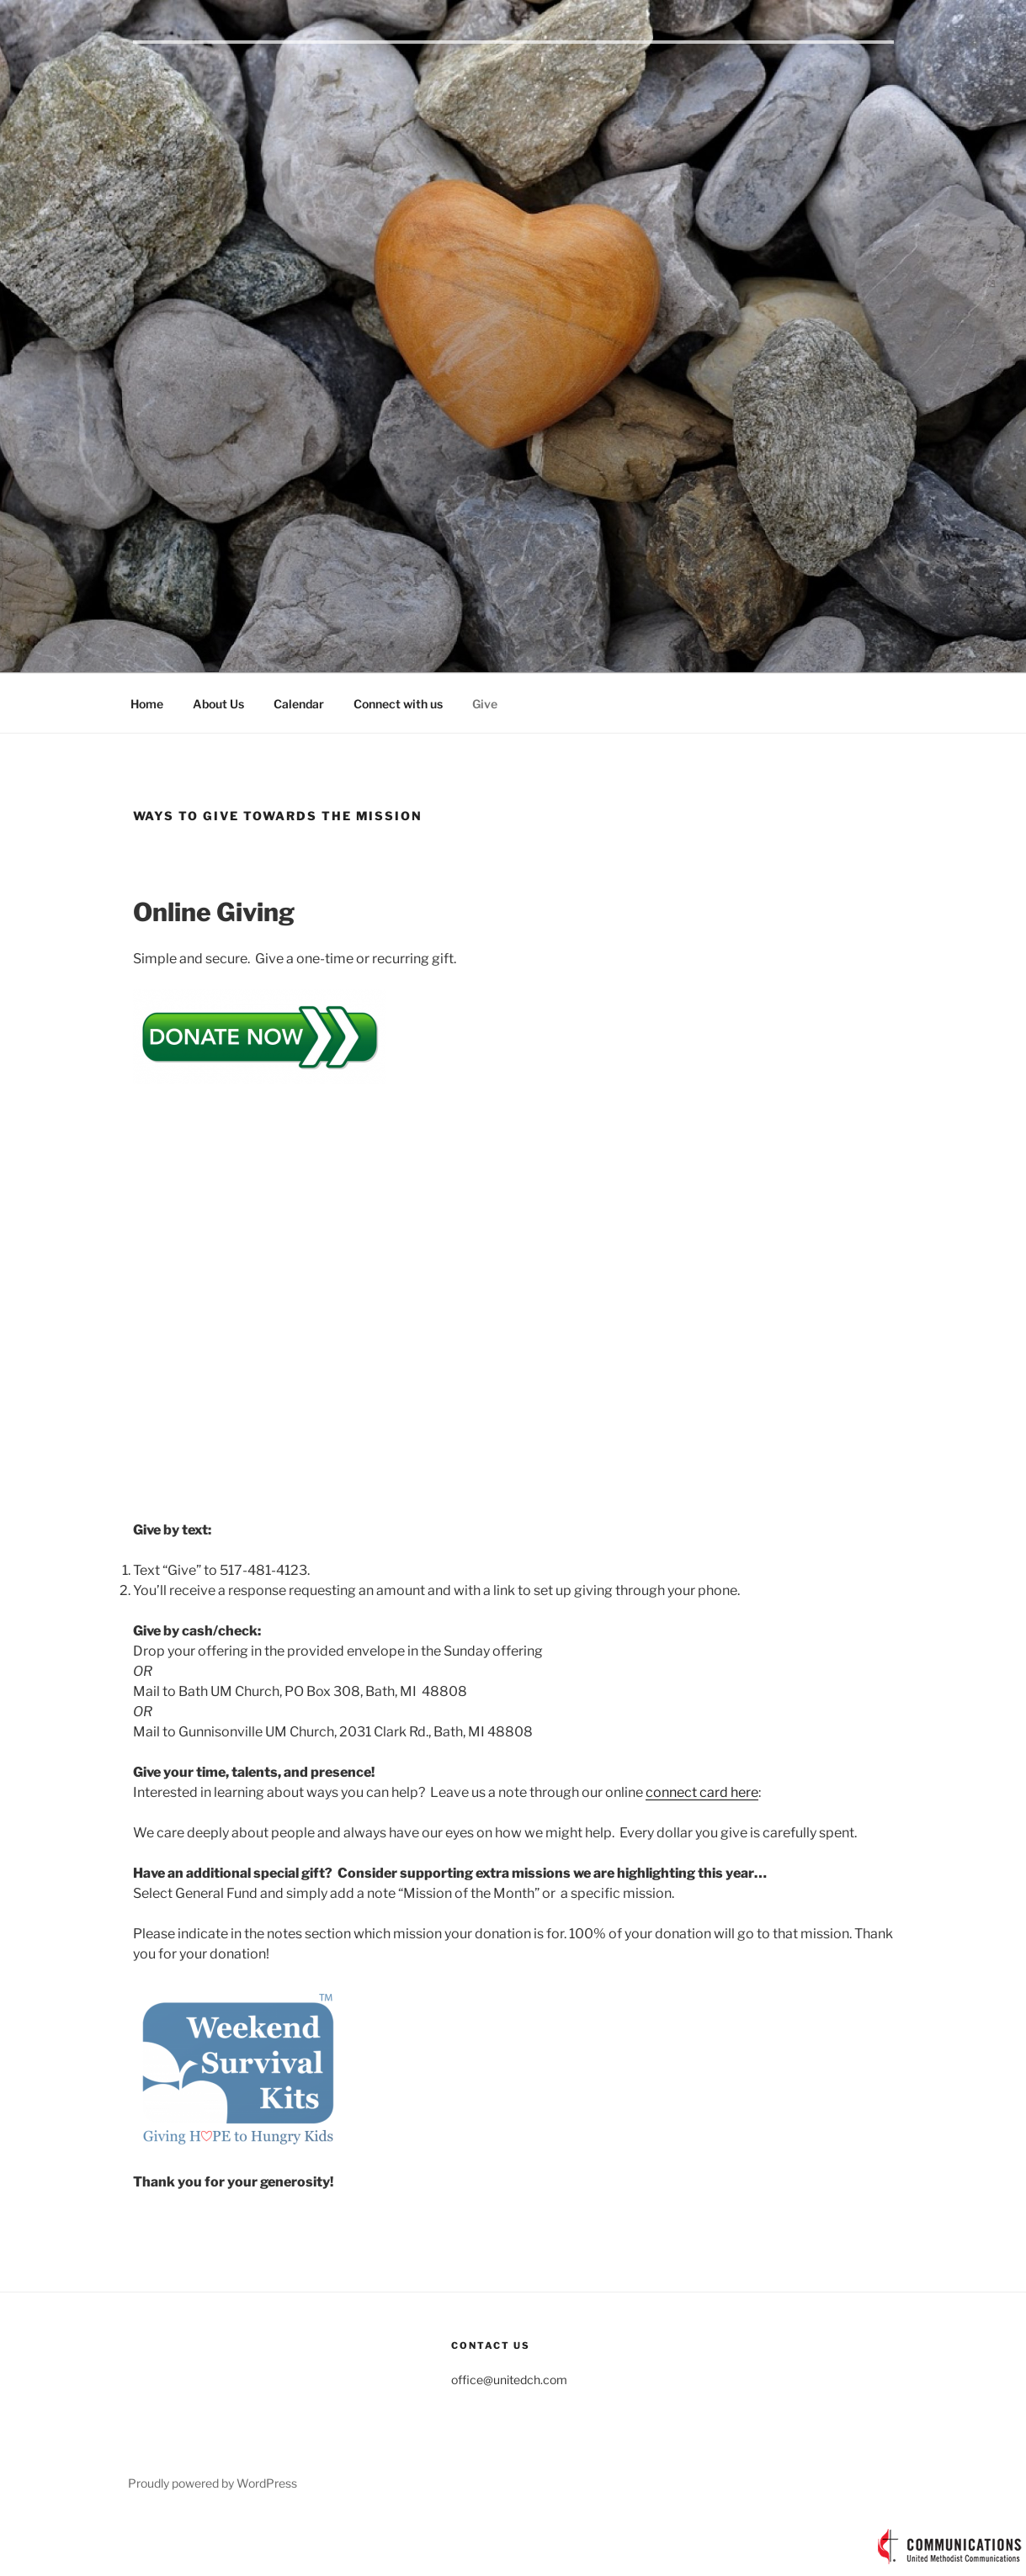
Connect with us (398, 704)
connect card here (702, 1792)
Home (146, 704)
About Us (218, 704)
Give (484, 704)
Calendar (299, 704)
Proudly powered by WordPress (212, 2483)
